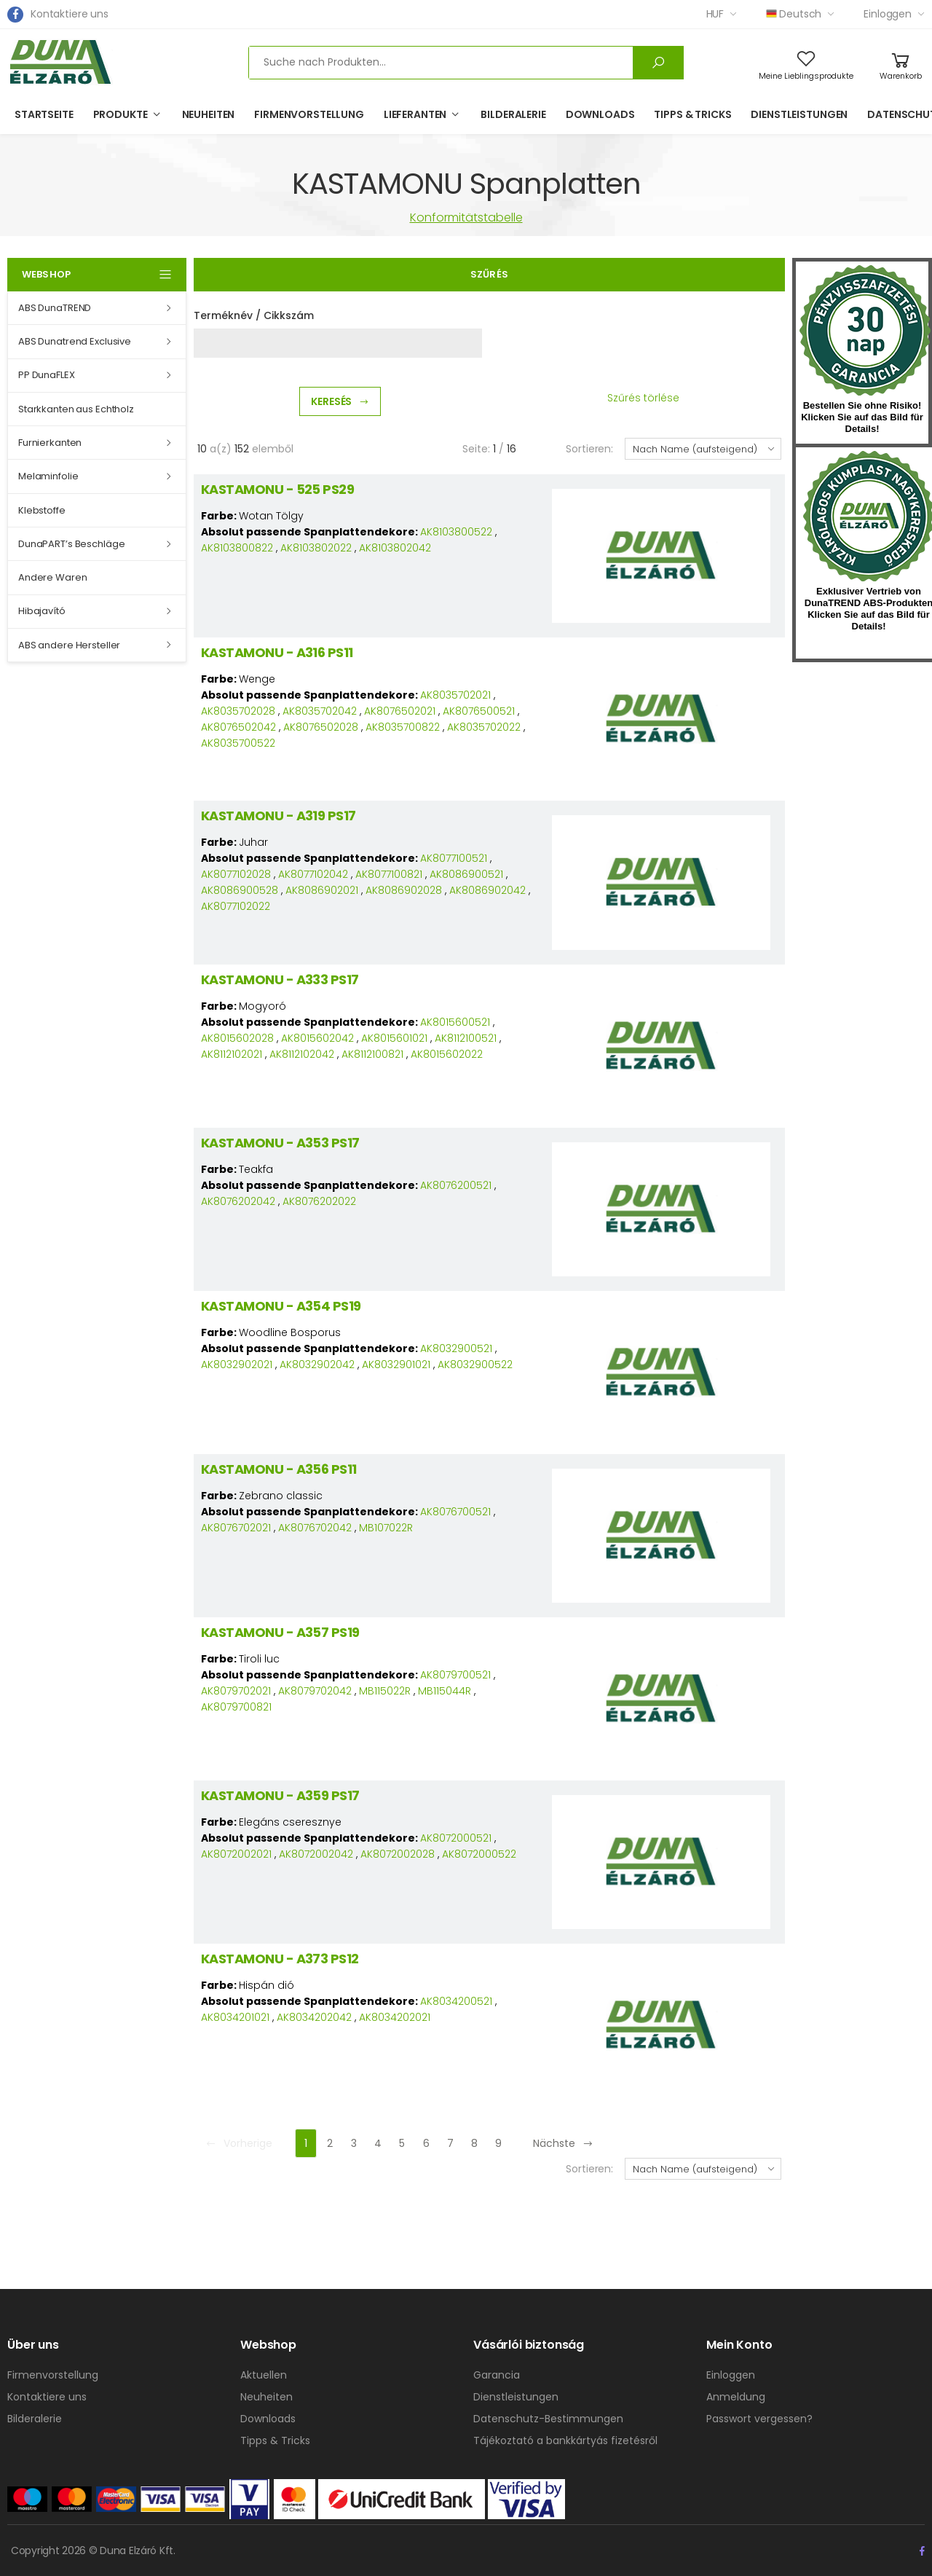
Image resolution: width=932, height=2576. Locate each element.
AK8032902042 (317, 1364)
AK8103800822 (237, 548)
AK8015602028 (237, 1038)
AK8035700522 (238, 743)
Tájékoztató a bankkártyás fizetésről (565, 2440)
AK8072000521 (455, 1838)
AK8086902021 (321, 890)
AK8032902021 (236, 1364)
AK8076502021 (399, 711)
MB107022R (386, 1527)
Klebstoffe (42, 510)
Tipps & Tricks (692, 114)
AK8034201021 (235, 2017)
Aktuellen (263, 2375)
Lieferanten (415, 114)
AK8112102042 (301, 1054)
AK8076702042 (315, 1527)
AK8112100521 (466, 1038)
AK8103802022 (316, 548)
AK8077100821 (388, 874)
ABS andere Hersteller (69, 645)
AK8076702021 (236, 1527)
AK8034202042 (314, 2017)
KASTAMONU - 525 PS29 (277, 489)
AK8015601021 (394, 1038)
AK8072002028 (397, 1854)
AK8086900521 (466, 874)
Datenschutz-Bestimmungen (548, 2418)
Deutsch (793, 14)
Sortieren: (589, 448)
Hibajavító (42, 611)
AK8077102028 (236, 874)
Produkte (120, 114)
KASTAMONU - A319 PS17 (278, 815)
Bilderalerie (513, 114)
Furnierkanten (50, 442)
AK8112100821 (372, 1054)
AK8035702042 (320, 711)
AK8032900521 (456, 1348)
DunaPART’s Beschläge (71, 544)
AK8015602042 (317, 1038)
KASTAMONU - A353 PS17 (280, 1143)
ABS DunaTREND (54, 308)
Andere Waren (52, 577)
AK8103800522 (456, 532)
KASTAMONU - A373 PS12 (280, 1958)
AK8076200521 (455, 1185)
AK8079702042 (315, 1691)
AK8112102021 (231, 1054)
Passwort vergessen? (759, 2418)
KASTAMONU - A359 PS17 (280, 1795)
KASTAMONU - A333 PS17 (280, 979)
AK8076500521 (479, 711)
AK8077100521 (453, 858)
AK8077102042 (313, 874)
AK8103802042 (395, 548)
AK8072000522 (479, 1854)
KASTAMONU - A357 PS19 (280, 1632)
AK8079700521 (455, 1675)
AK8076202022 (319, 1201)
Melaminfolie (48, 476)
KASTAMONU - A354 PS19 (281, 1306)
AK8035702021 (455, 695)
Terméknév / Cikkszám (254, 315)
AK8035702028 (238, 711)
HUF (715, 14)
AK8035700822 (403, 727)
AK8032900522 (475, 1364)
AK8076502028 (320, 727)
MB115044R (444, 1691)
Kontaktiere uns (69, 14)
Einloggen (888, 14)
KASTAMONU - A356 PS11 (279, 1469)
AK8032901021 (396, 1364)
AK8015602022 (447, 1054)
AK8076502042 (238, 727)
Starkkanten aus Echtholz (76, 409)
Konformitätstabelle (466, 217)
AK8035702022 (484, 727)
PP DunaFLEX (46, 375)
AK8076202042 (238, 1201)
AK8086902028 (404, 890)
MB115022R (385, 1691)
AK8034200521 (456, 2001)
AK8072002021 (236, 1854)
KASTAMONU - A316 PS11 (277, 652)
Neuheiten (208, 114)
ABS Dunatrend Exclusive (74, 341)
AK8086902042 (487, 890)
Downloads (600, 114)
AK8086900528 (239, 890)
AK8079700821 (236, 1707)
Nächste (563, 2143)
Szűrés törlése (643, 397)
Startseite (44, 114)
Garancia (496, 2375)
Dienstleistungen (799, 114)
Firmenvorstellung (309, 114)
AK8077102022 (235, 906)
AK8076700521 (455, 1511)
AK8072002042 (316, 1854)
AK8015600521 (455, 1022)
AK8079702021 (236, 1691)
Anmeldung (735, 2397)
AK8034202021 (394, 2017)
